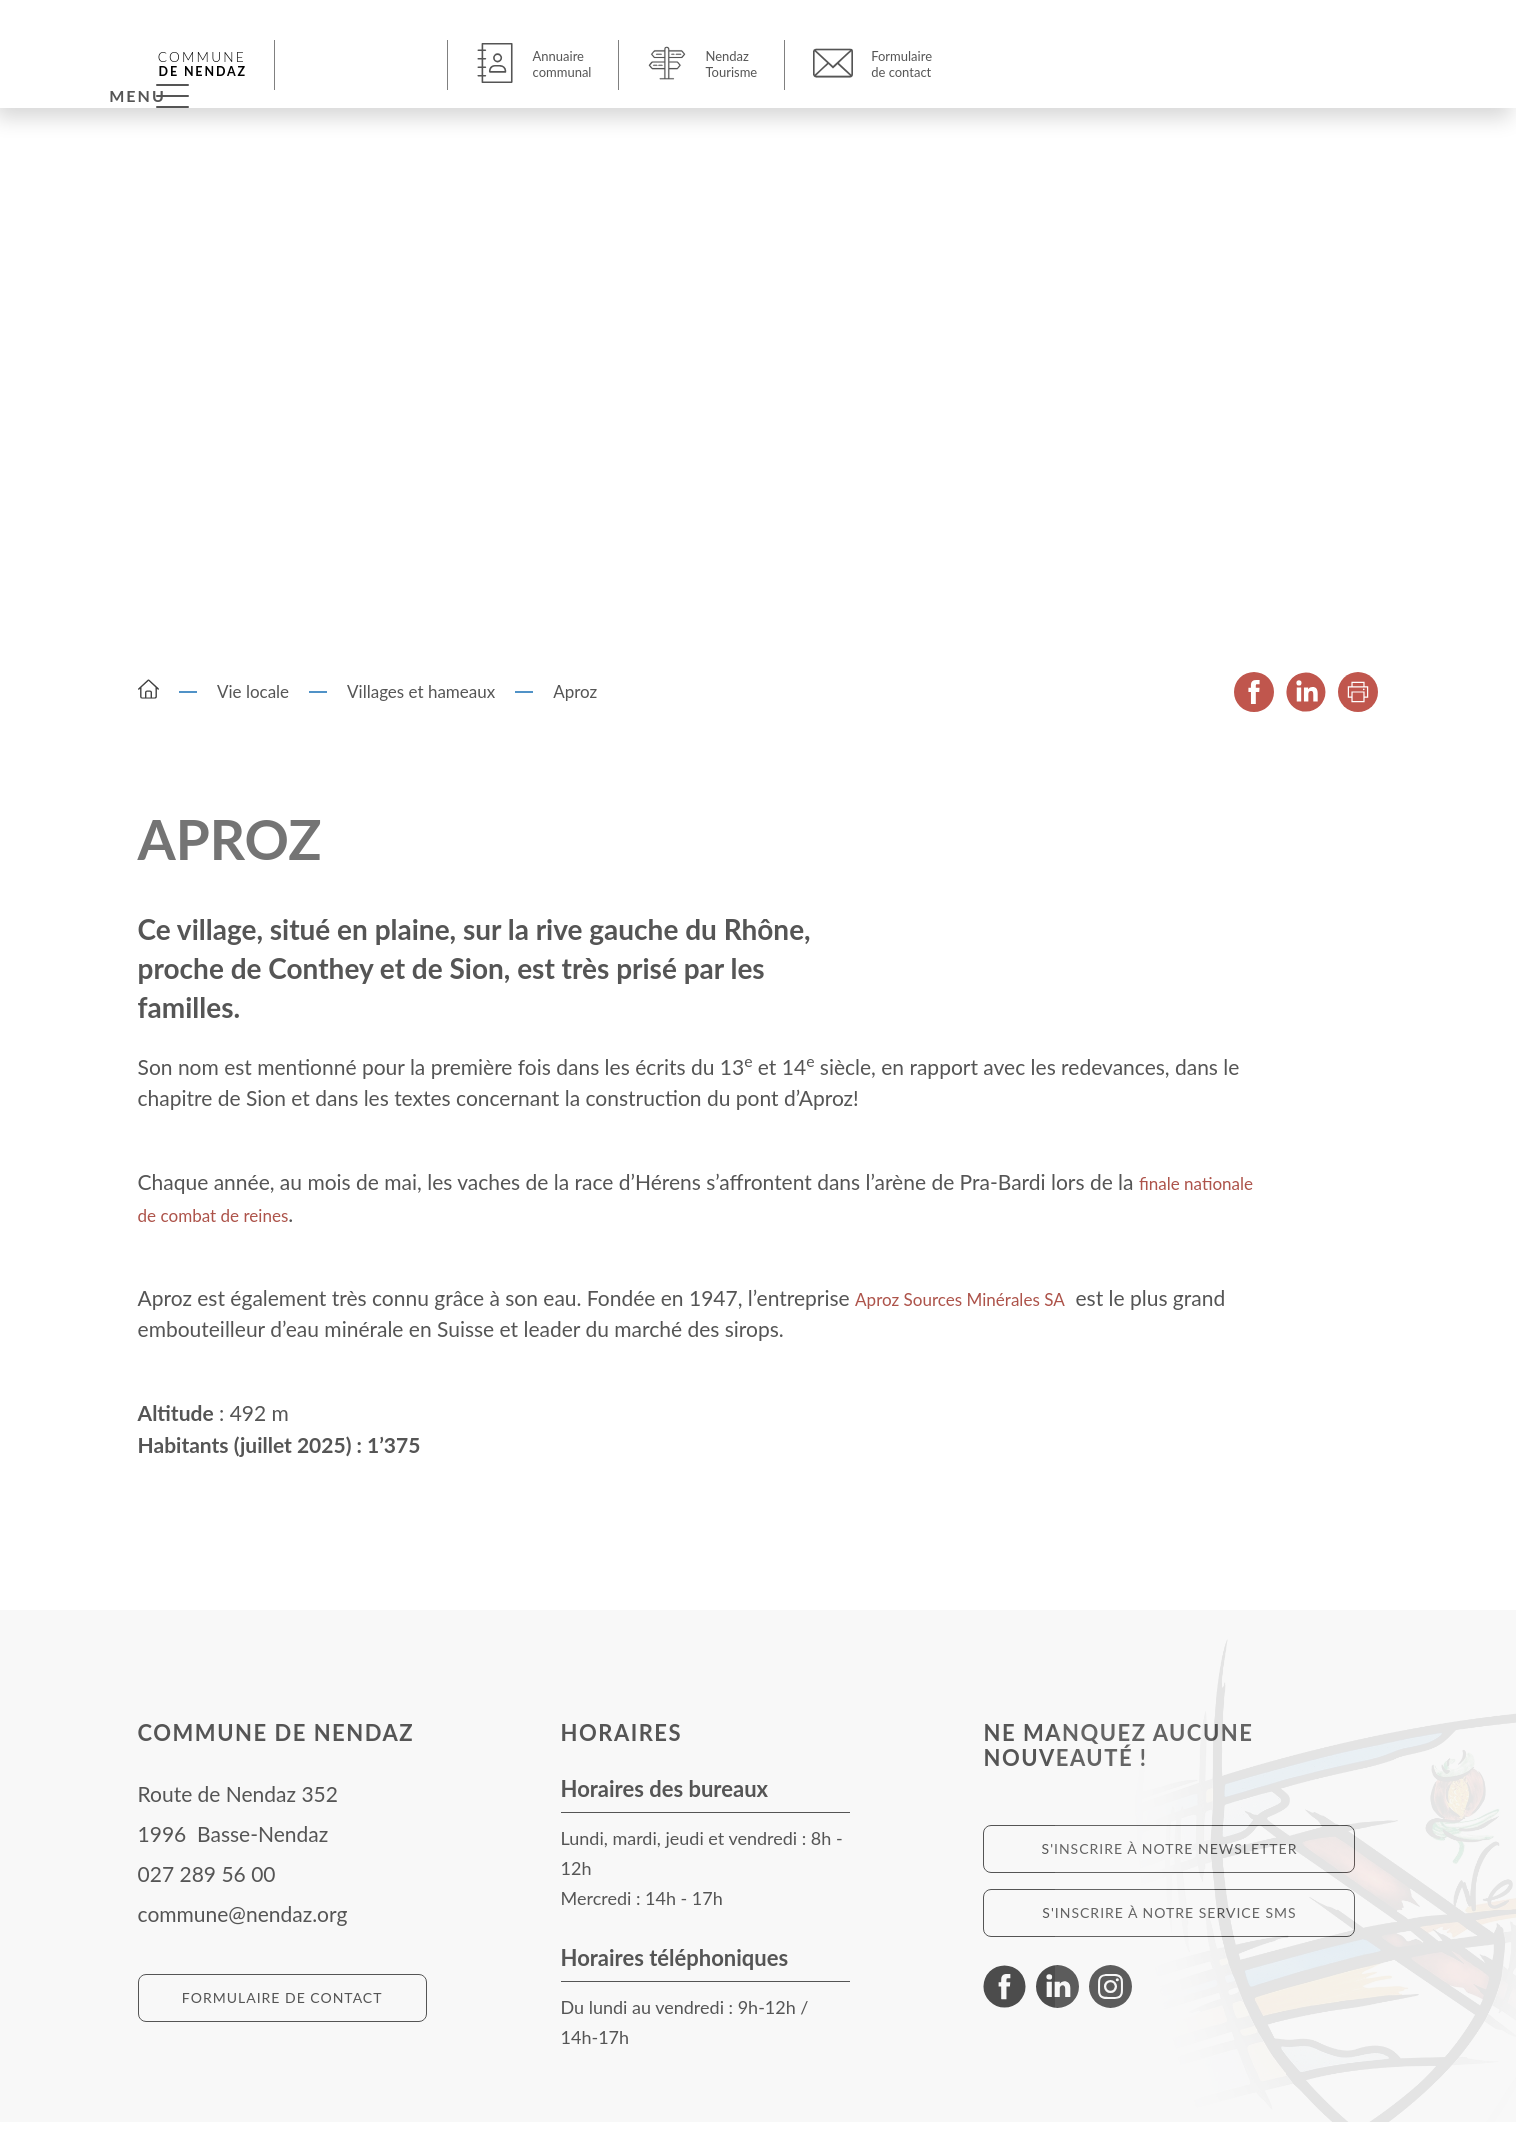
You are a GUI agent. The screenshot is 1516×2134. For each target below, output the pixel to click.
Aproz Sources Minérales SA (983, 1308)
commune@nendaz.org (243, 1925)
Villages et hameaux (421, 703)
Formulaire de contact (282, 2009)
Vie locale (253, 703)
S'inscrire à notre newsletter (1170, 1860)
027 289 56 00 (207, 1885)
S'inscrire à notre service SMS (1169, 1924)
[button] (364, 64)
